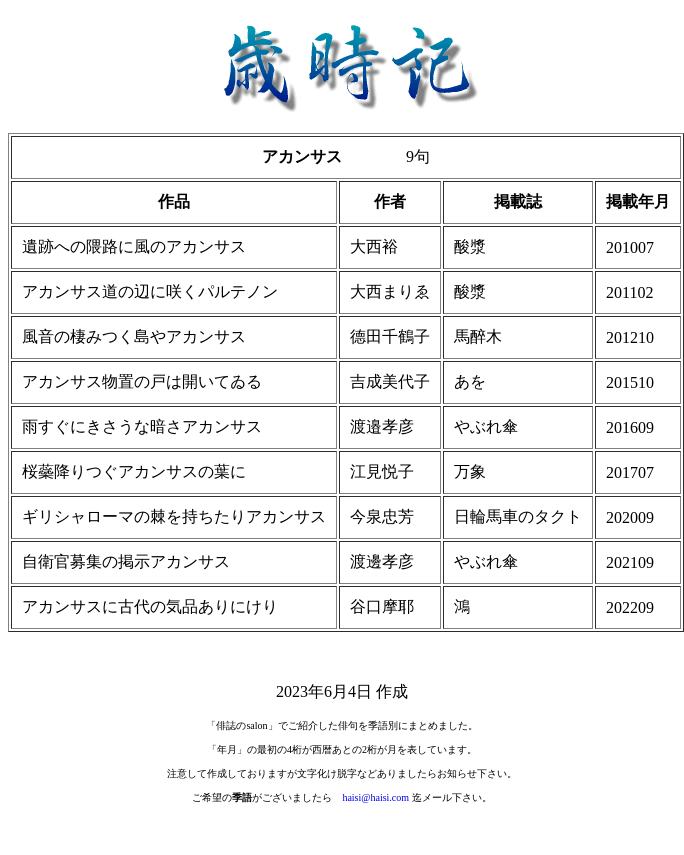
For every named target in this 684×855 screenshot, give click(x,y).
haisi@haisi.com (375, 797)
